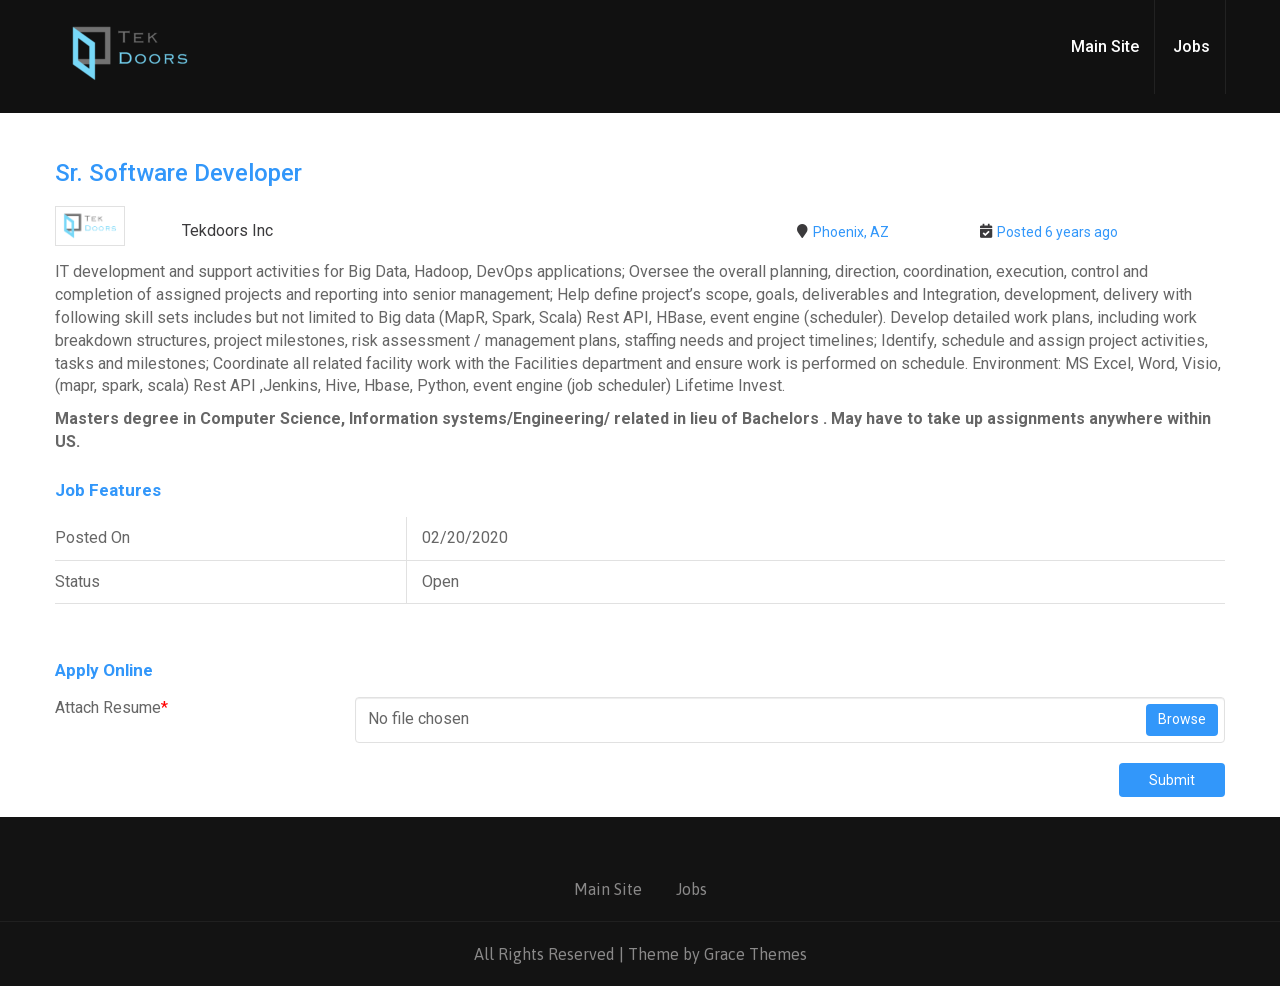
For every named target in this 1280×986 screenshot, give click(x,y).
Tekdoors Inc (227, 230)
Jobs (1191, 46)
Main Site (1105, 46)
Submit (1172, 780)
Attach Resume (111, 707)
